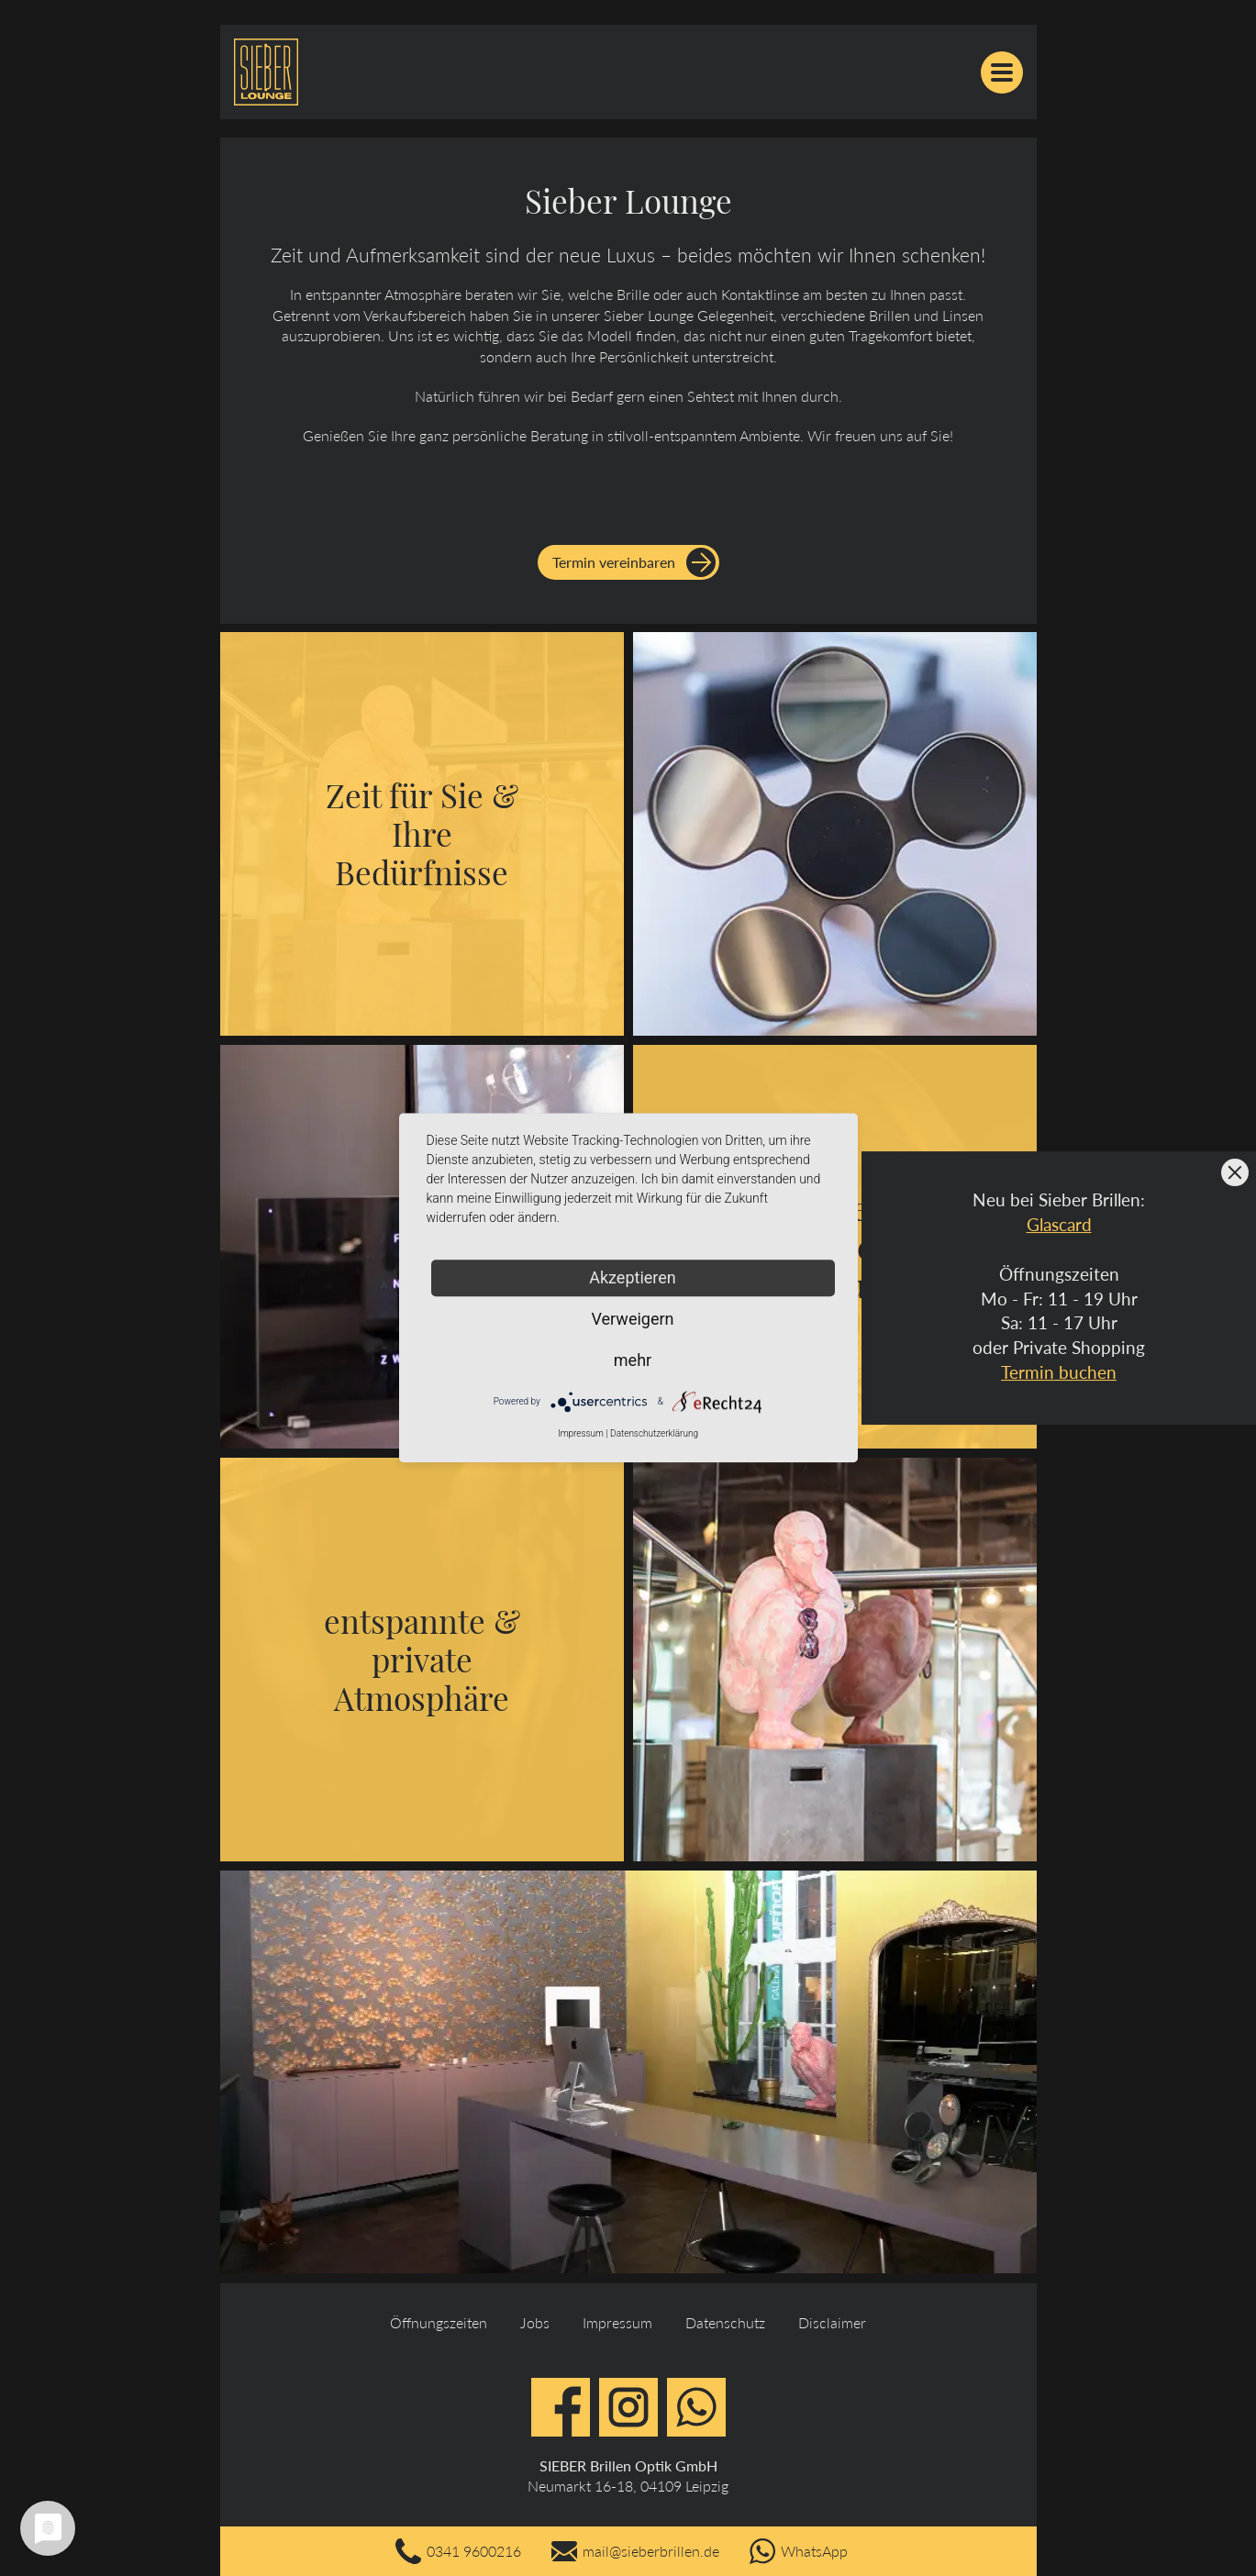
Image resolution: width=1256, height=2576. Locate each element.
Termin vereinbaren (613, 562)
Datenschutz (725, 2322)
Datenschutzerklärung (654, 1433)
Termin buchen (1059, 1371)
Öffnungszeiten (438, 2322)
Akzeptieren (632, 1277)
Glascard (1059, 1224)
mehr (632, 1360)
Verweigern (632, 1318)
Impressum (617, 2322)
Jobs (535, 2322)
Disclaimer (832, 2322)
